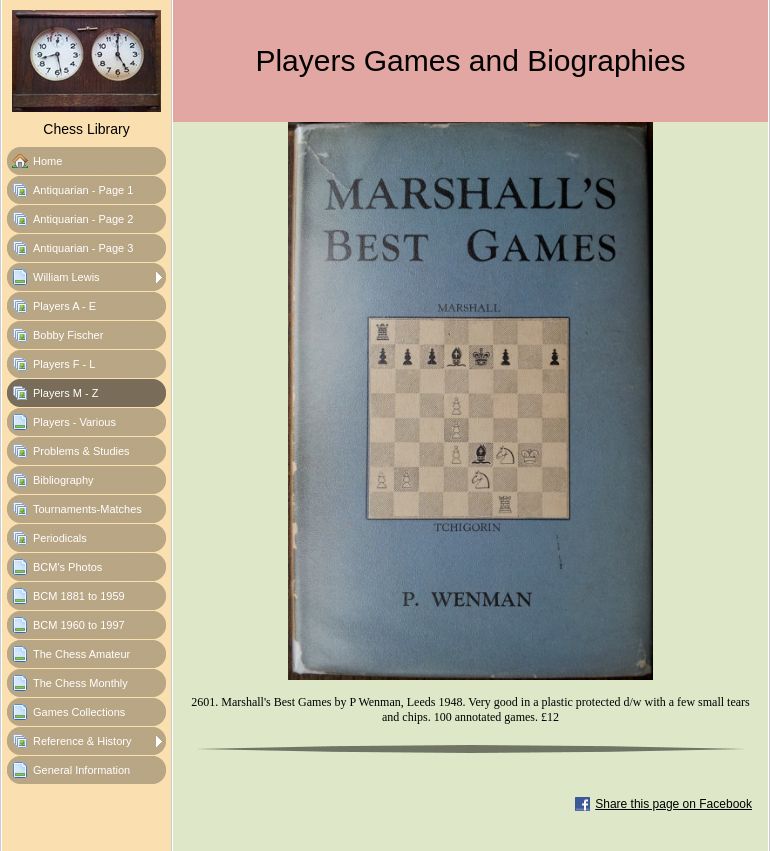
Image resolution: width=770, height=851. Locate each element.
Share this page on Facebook (673, 804)
